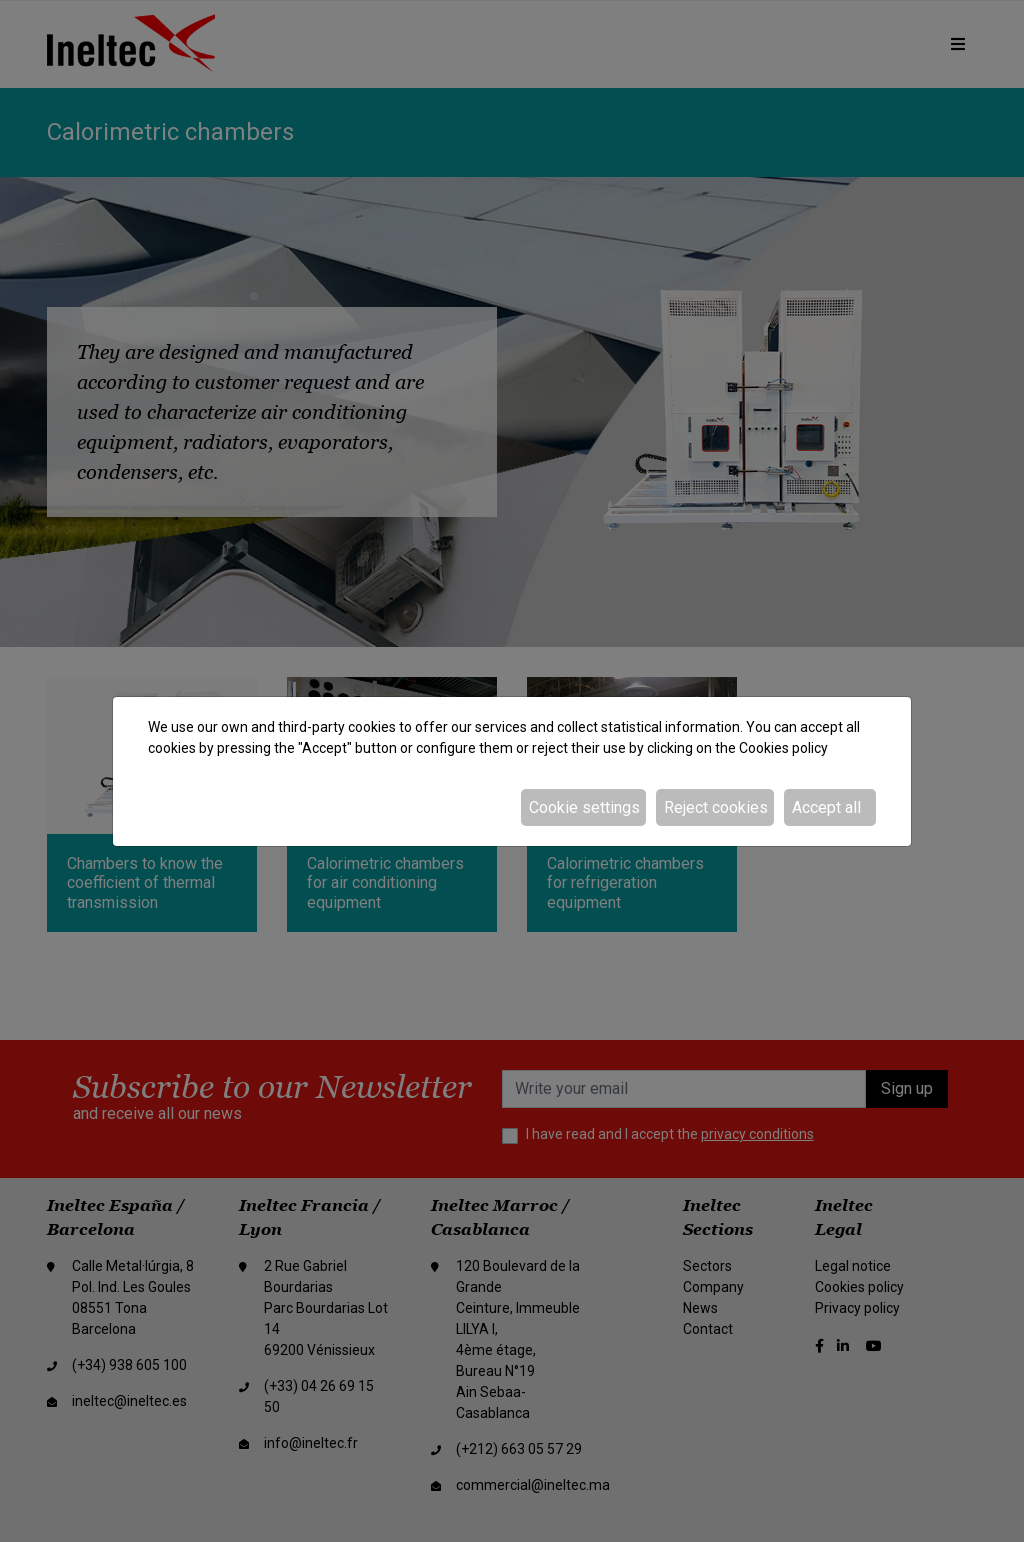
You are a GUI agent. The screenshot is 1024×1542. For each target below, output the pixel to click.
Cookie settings (584, 807)
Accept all (826, 807)
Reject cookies (716, 807)
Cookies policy (783, 748)
